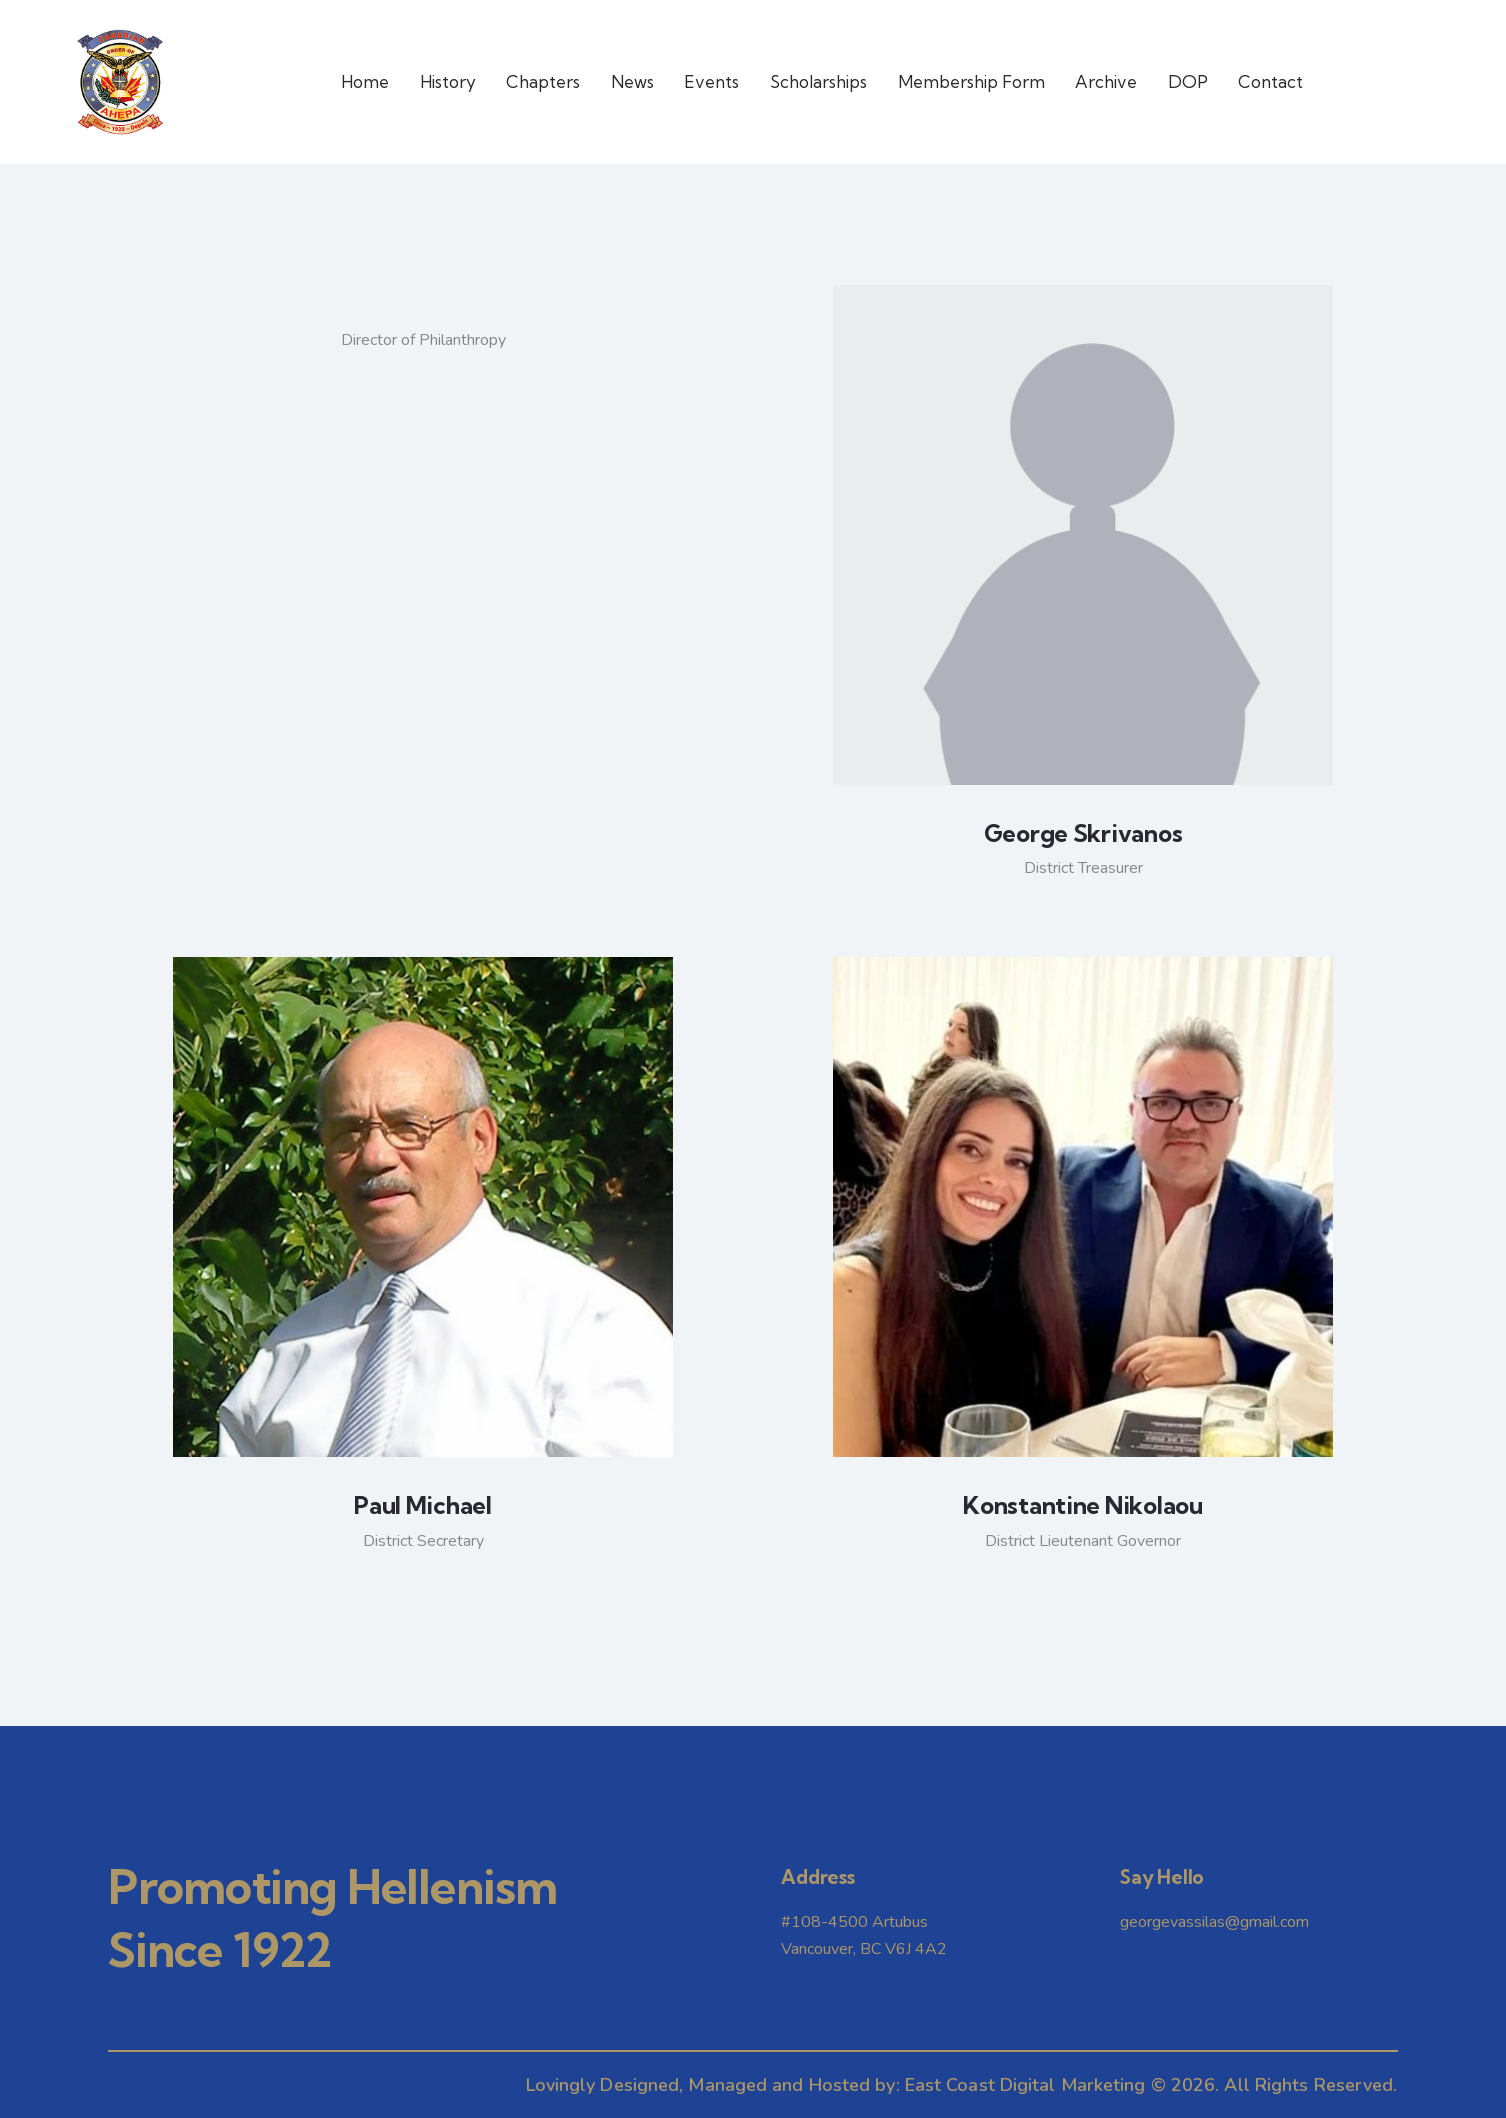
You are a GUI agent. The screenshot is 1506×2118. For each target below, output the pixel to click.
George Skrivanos (1083, 833)
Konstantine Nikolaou (1082, 1505)
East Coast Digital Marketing (1025, 2085)
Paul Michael (423, 1505)
